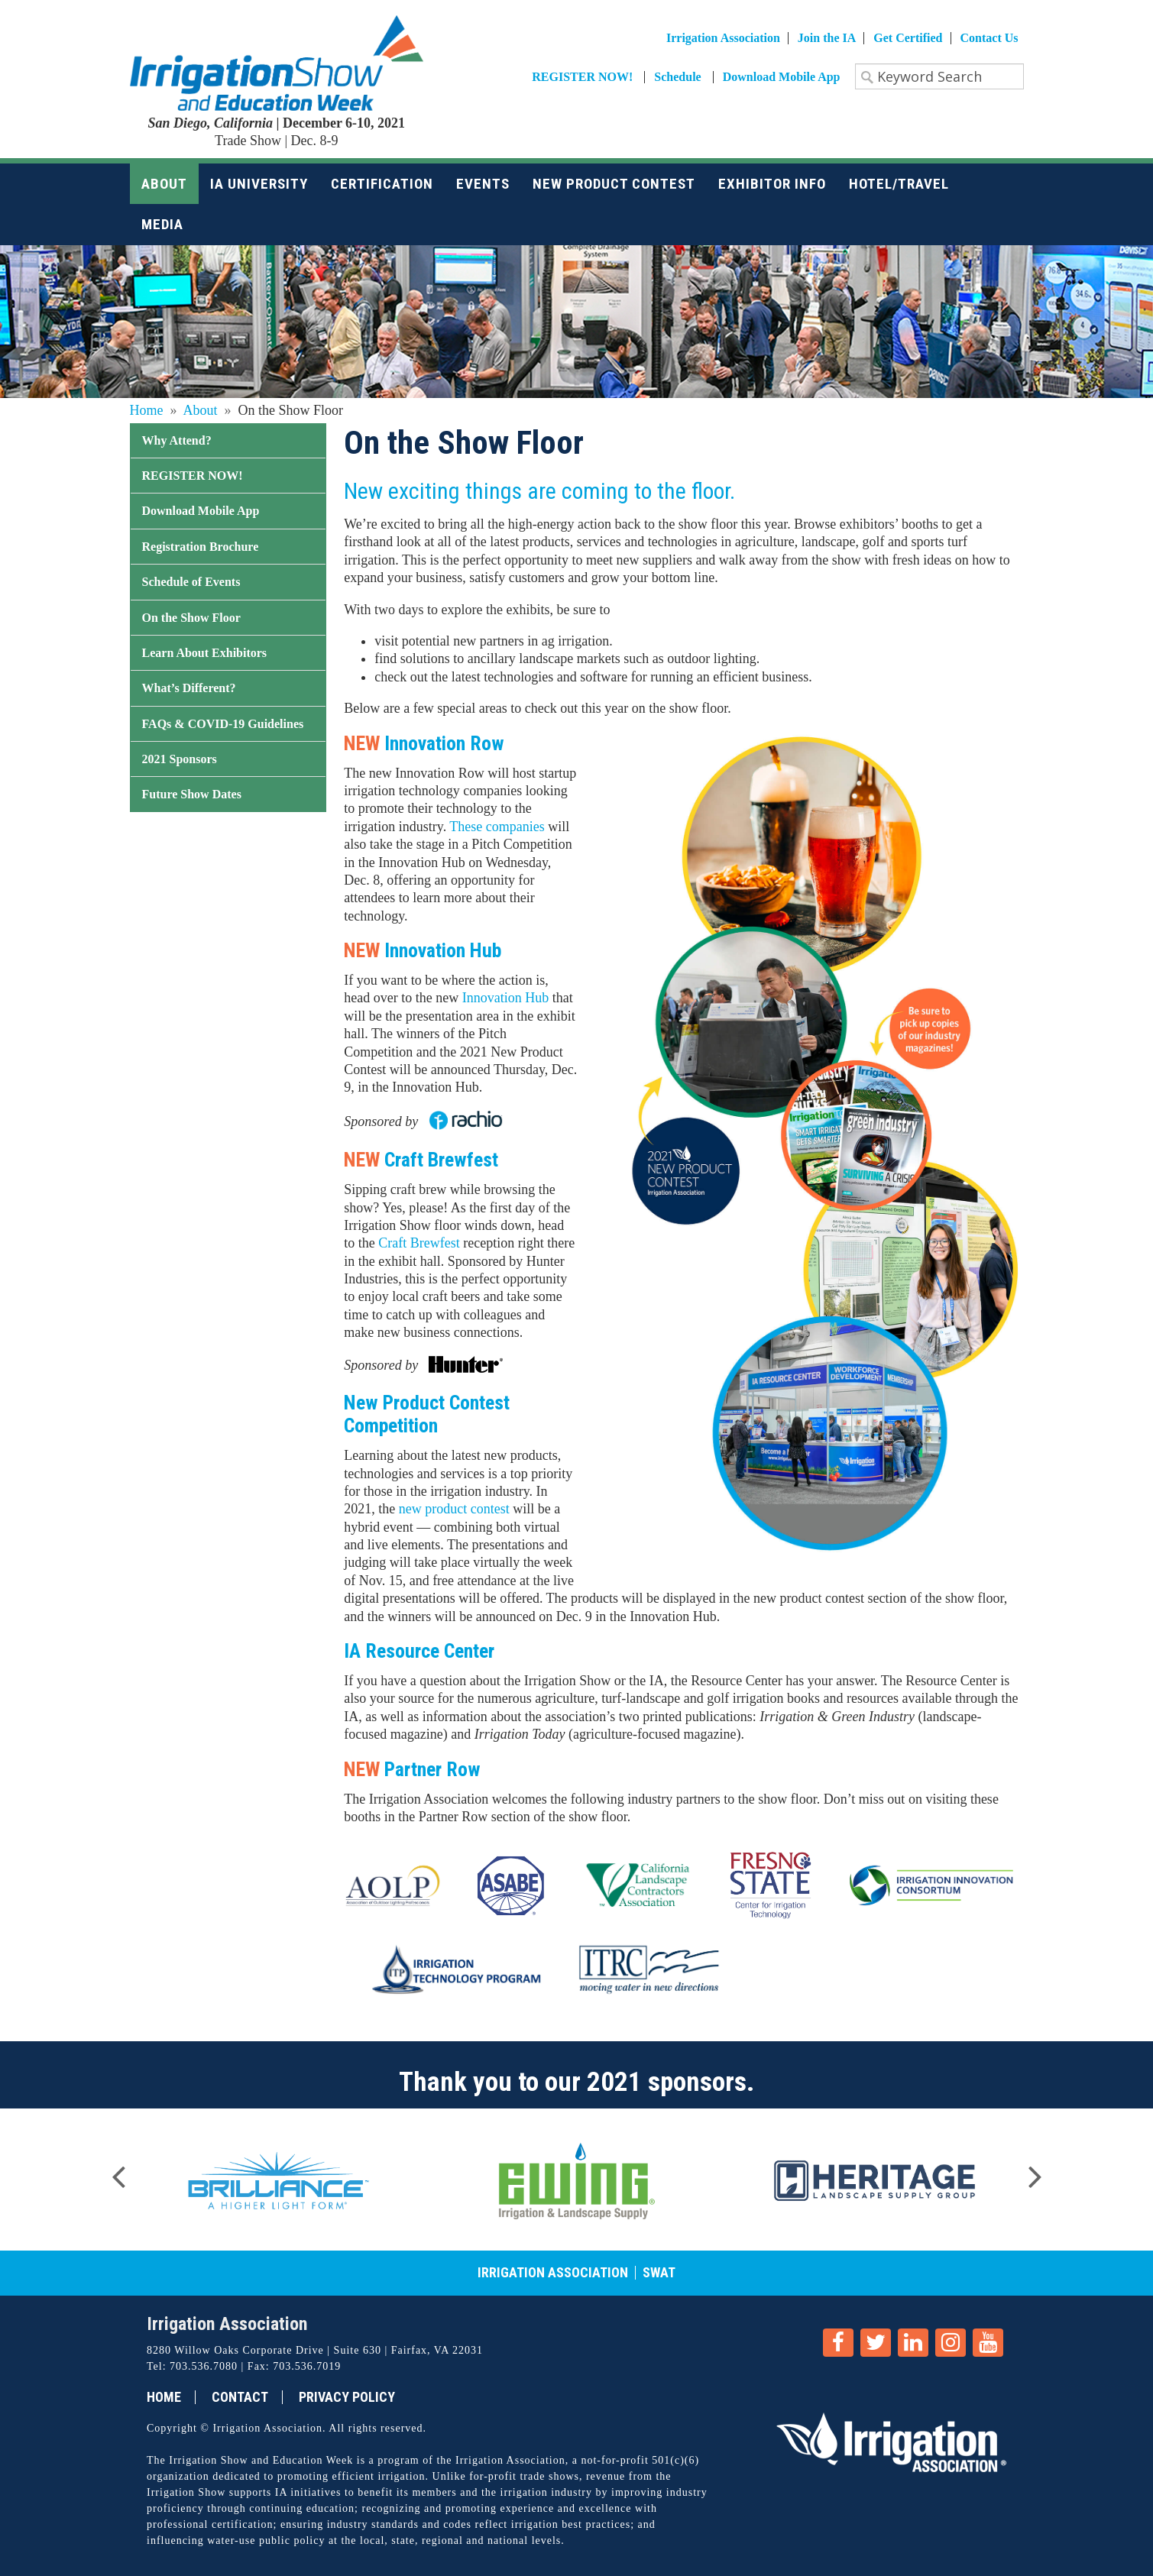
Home (147, 410)
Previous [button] (118, 2172)
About (200, 410)
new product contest (454, 1508)
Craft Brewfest (418, 1243)
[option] (279, 2179)
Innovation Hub (505, 997)
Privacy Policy (347, 2397)
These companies (496, 826)
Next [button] (1035, 2172)
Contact (240, 2397)
